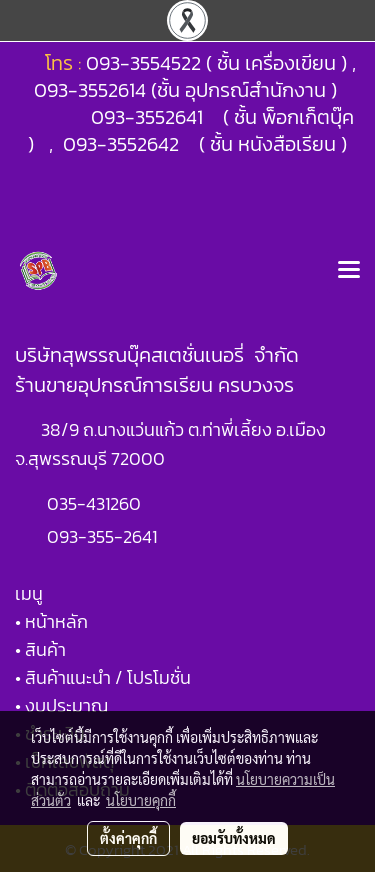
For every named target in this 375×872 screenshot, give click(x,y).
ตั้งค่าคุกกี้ (128, 838)
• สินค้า (40, 649)
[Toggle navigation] (349, 271)
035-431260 (96, 503)
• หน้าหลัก (51, 621)
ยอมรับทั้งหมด (234, 838)
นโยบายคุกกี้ (141, 800)
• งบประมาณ (61, 705)
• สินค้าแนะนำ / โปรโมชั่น (103, 677)
